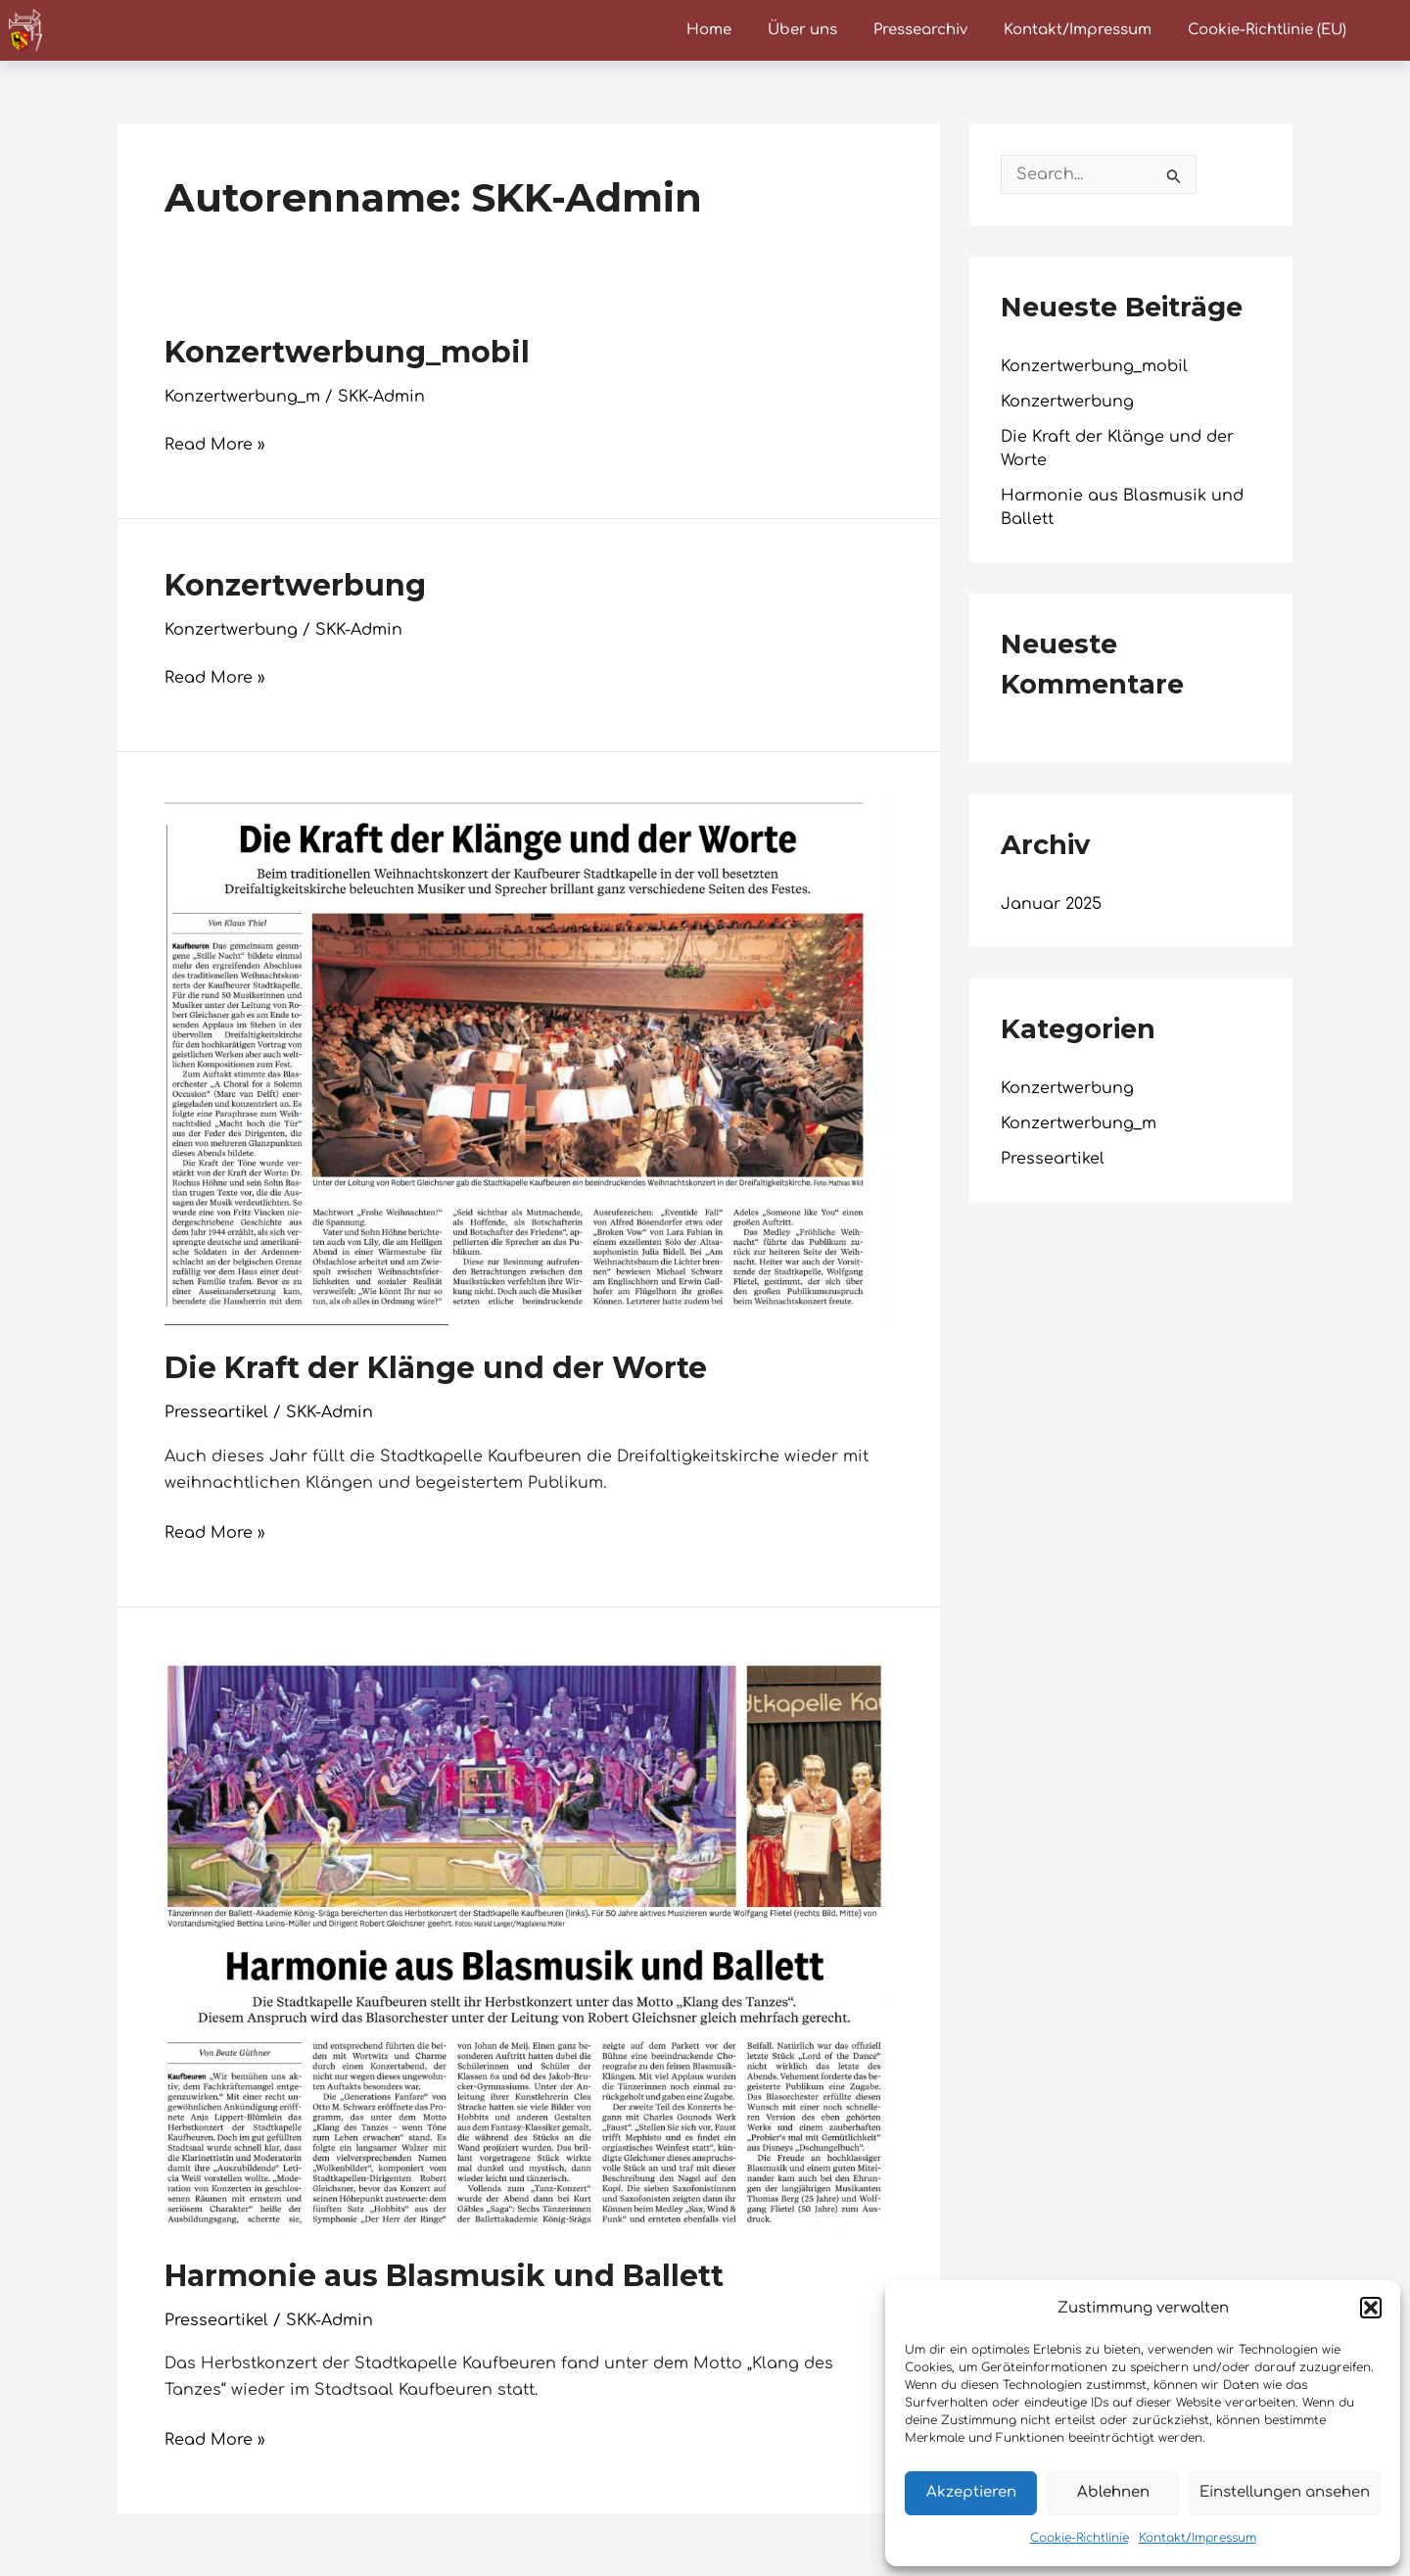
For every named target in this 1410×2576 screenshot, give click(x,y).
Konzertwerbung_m (242, 396)
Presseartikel (216, 1412)
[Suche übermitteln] (1174, 176)
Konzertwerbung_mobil (347, 352)
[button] (1371, 2307)
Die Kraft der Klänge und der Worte (435, 1368)
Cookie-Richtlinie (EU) (1267, 30)
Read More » (214, 442)
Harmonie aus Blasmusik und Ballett (444, 2276)
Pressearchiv (920, 30)
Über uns (802, 30)
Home (708, 30)
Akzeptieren (971, 2492)
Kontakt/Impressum (1197, 2538)
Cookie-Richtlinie (1079, 2538)
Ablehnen (1113, 2492)
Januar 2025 (1051, 904)
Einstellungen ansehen (1284, 2492)
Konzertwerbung (295, 585)
